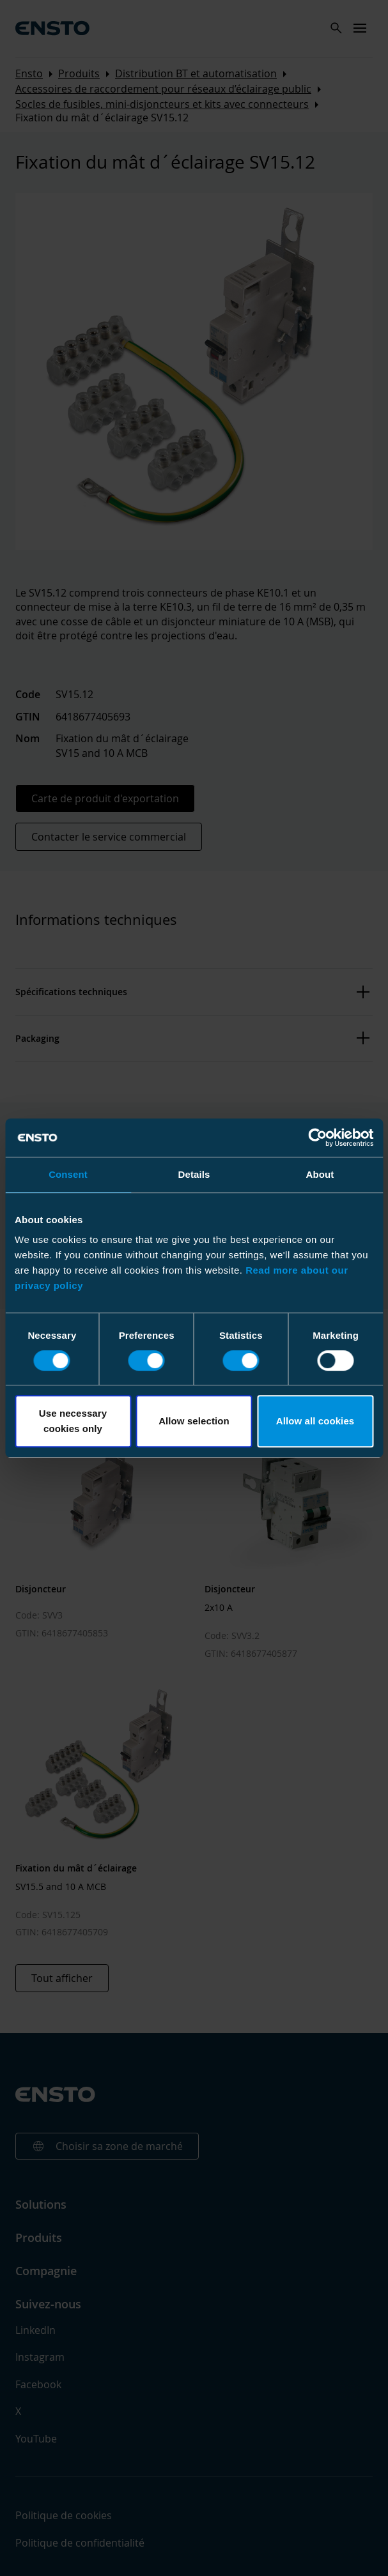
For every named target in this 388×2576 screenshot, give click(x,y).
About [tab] (320, 1174)
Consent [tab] (68, 1174)
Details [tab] (194, 1174)
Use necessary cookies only (73, 1421)
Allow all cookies (315, 1420)
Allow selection (194, 1420)
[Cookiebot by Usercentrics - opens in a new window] (317, 1137)
